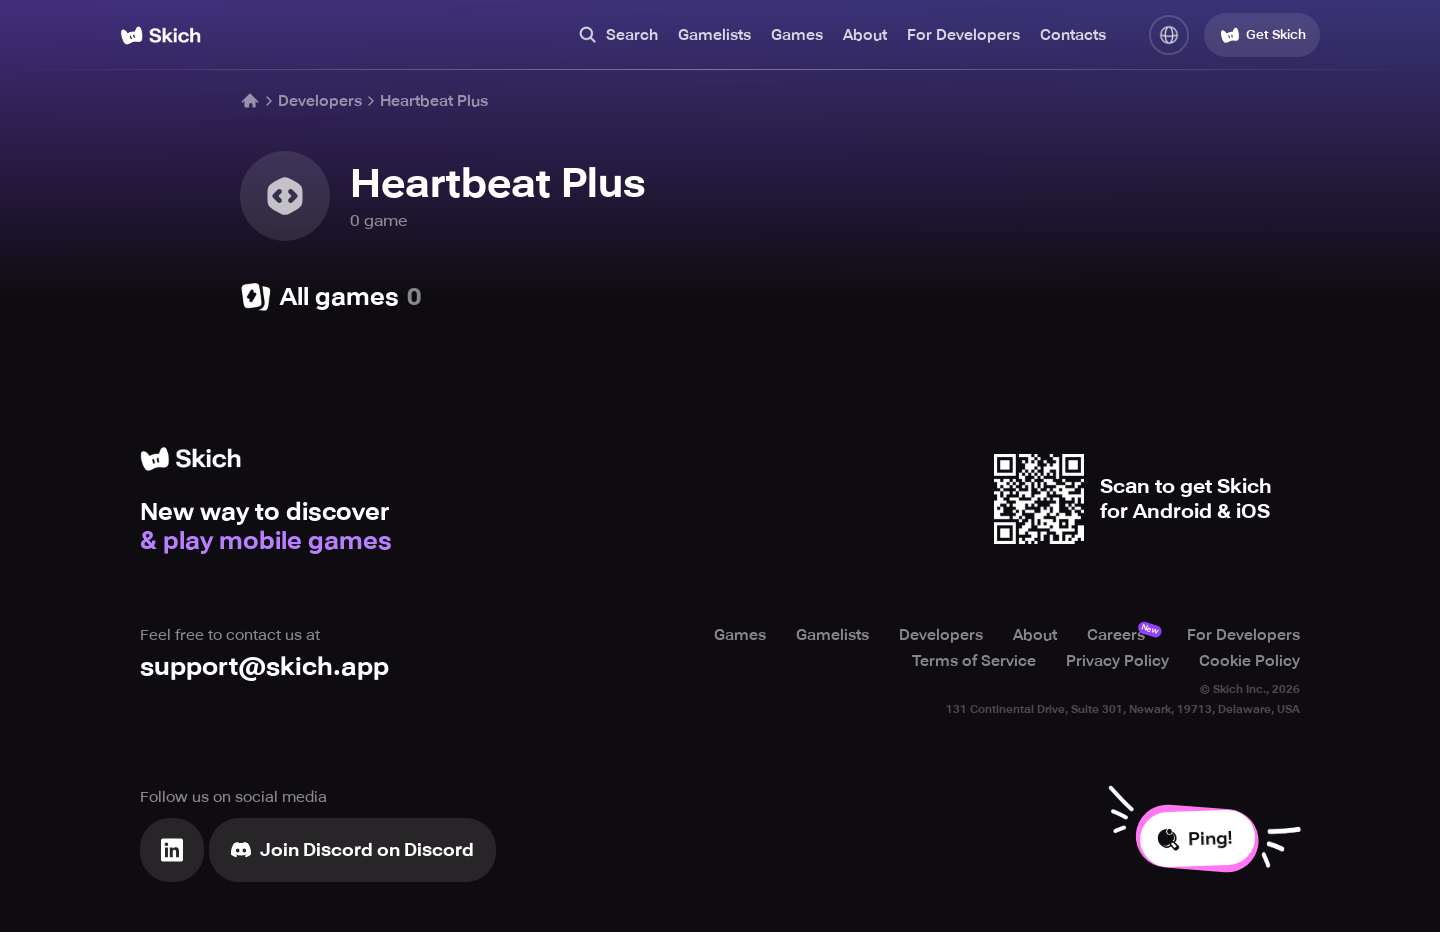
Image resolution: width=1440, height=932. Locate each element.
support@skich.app (264, 666)
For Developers (963, 35)
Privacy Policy (1117, 661)
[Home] (160, 35)
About (865, 35)
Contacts (1073, 35)
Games (797, 35)
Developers (320, 101)
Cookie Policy (1249, 661)
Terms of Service (974, 661)
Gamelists (714, 35)
